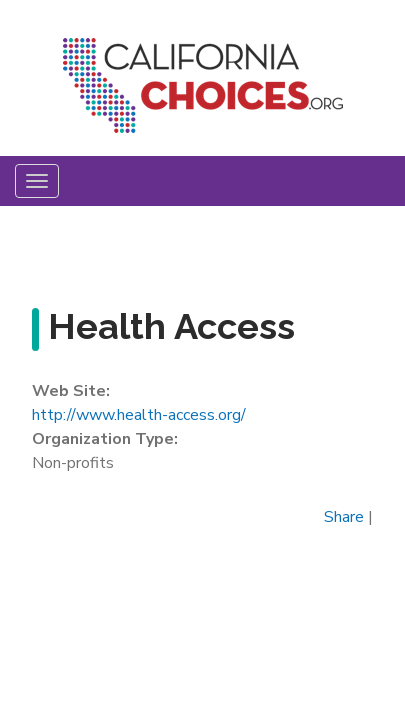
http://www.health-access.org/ (139, 415)
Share (344, 517)
